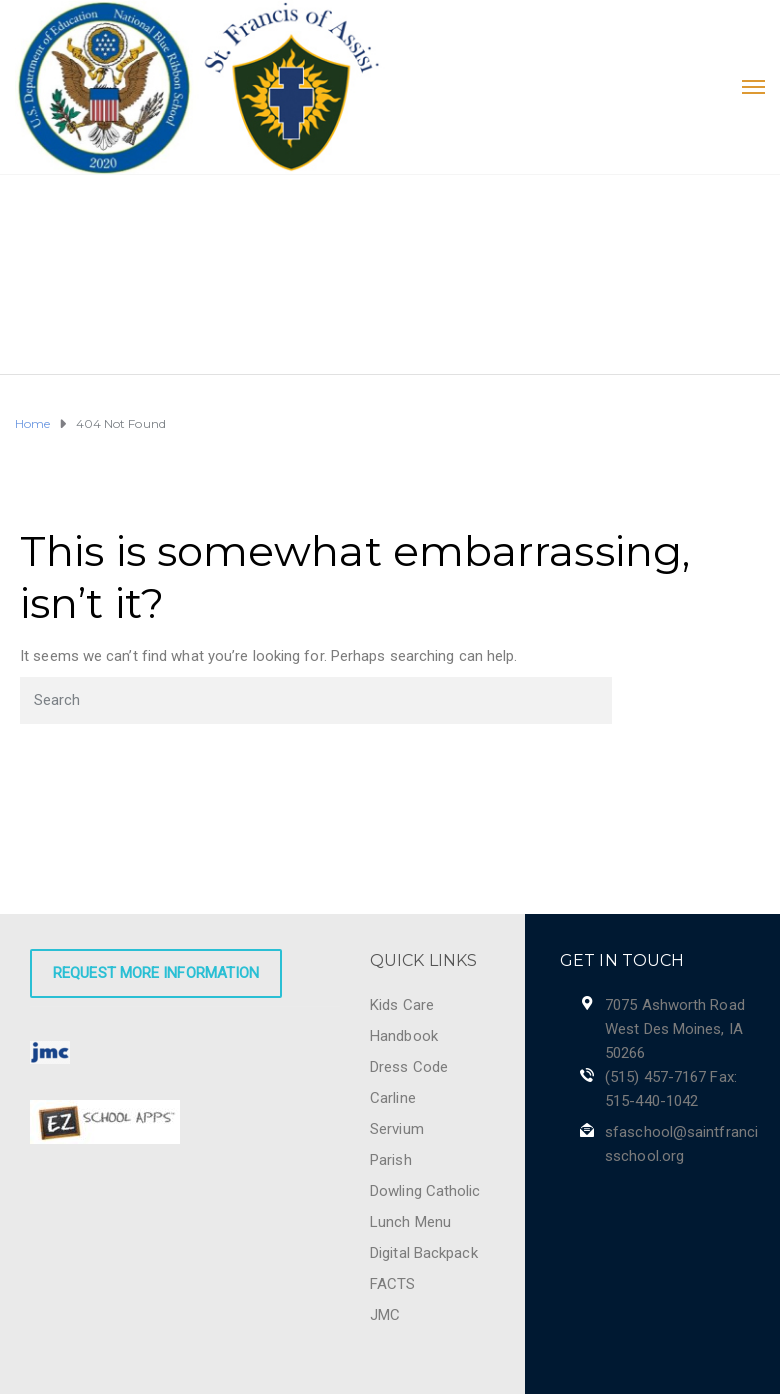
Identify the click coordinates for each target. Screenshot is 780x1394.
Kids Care (402, 1005)
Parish (391, 1160)
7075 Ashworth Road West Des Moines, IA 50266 (675, 1029)
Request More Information (156, 973)
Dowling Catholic (425, 1191)
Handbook (404, 1036)
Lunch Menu (410, 1222)
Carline (393, 1098)
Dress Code (409, 1067)
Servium (397, 1129)
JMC (385, 1315)
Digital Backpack (424, 1253)
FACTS (393, 1284)
